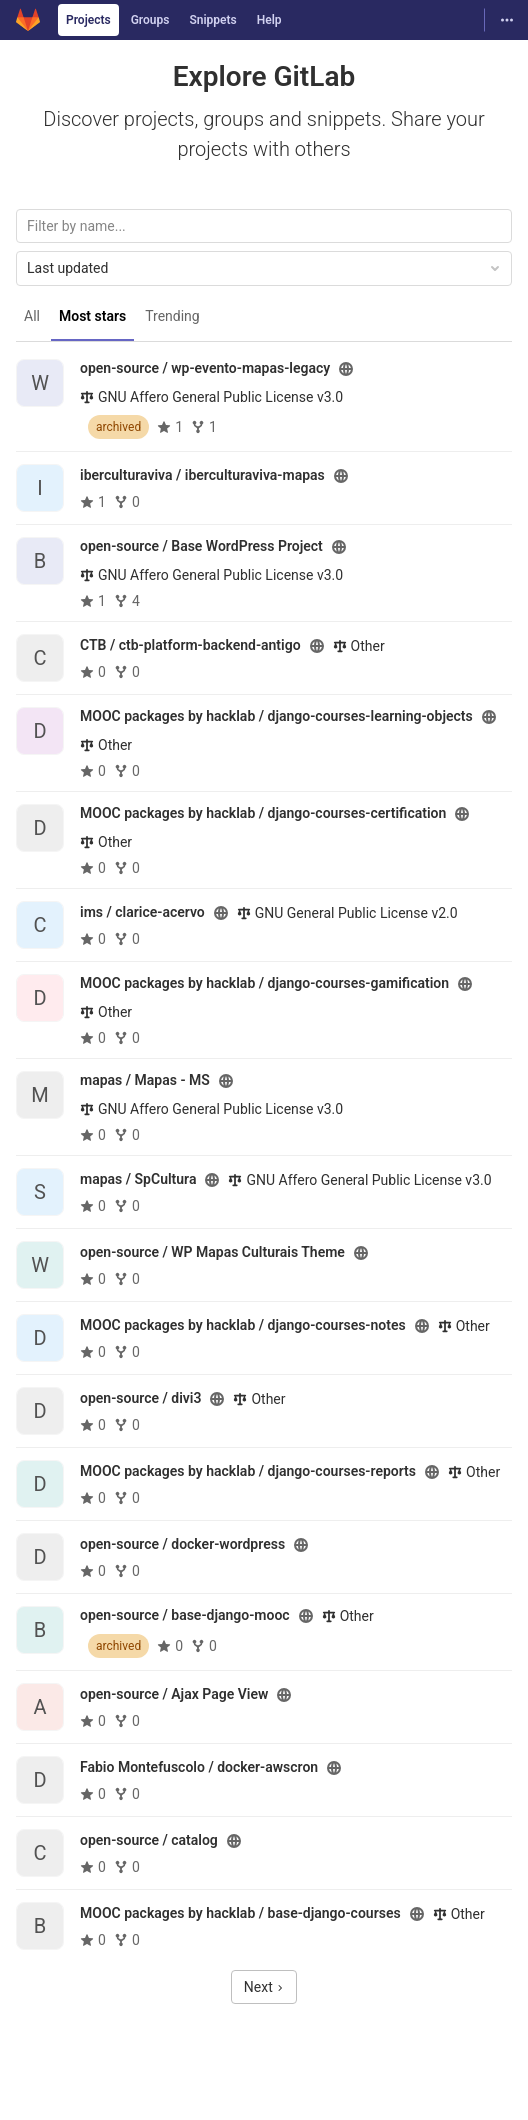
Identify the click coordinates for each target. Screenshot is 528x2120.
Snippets (212, 20)
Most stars (92, 316)
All (32, 316)
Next (264, 1987)
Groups (150, 20)
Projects (88, 20)
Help (269, 20)
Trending (172, 316)
